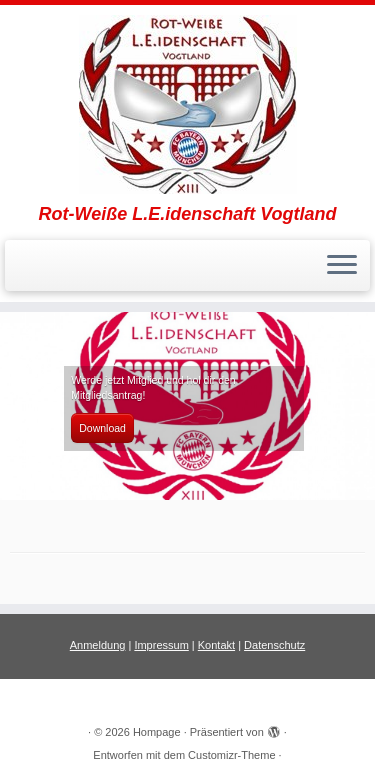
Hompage (157, 732)
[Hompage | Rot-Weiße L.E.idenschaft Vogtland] (187, 104)
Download (102, 428)
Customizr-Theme (231, 755)
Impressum (161, 645)
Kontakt (216, 645)
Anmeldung (98, 645)
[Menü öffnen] (342, 266)
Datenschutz (274, 645)
